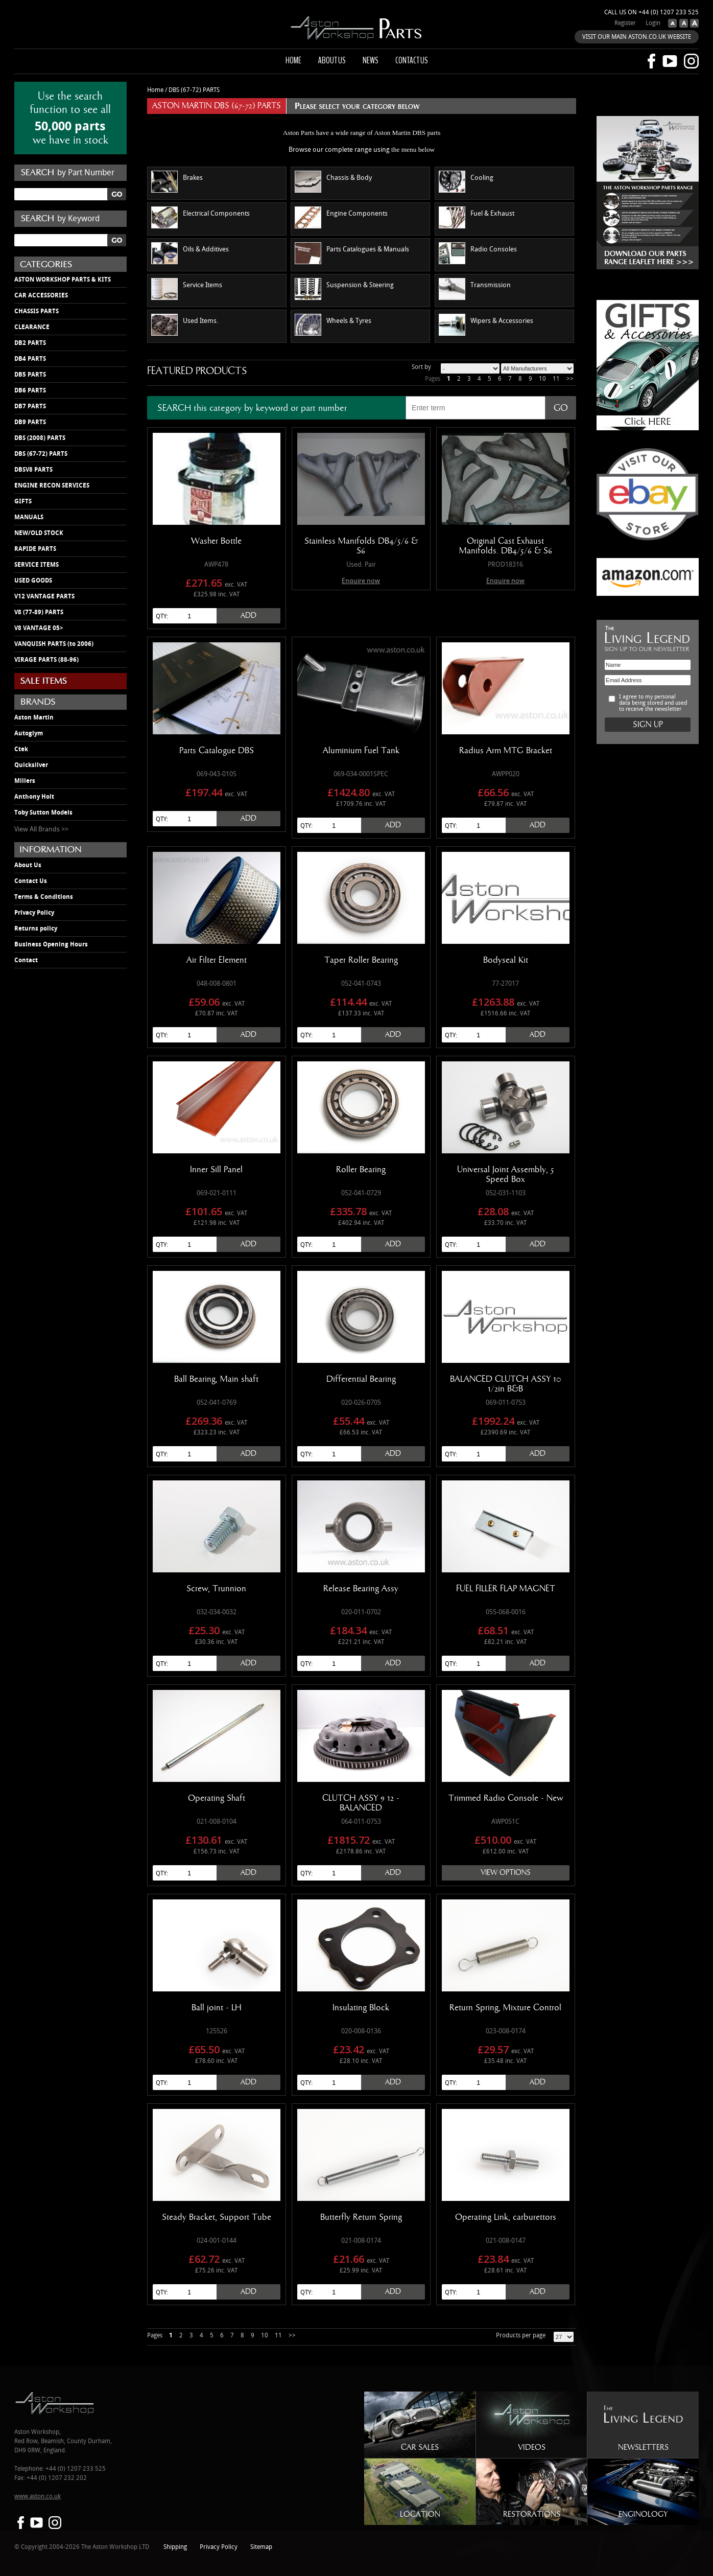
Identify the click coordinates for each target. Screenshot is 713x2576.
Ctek (21, 749)
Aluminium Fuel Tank (361, 751)
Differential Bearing (361, 1379)
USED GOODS (33, 580)
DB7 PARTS (30, 406)
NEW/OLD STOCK (38, 533)
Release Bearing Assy (360, 1589)
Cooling (466, 182)
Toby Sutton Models (43, 812)
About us (332, 60)
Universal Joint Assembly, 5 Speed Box (505, 1175)
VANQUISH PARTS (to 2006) (53, 643)
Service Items (186, 289)
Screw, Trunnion (216, 1589)
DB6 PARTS (30, 390)
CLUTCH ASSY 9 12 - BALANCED (360, 1803)
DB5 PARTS (30, 374)
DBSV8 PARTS (33, 469)
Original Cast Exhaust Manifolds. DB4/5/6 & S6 (505, 546)
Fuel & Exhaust (476, 217)
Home (293, 60)
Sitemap (261, 2547)
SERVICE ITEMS (36, 564)
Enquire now (361, 581)
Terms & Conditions (43, 896)
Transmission (475, 289)
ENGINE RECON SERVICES (51, 485)
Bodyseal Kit (505, 960)
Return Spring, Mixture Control (505, 2008)
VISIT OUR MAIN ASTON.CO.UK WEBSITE (636, 37)
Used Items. (184, 325)
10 (542, 379)
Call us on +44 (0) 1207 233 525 (651, 12)
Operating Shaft (216, 1798)
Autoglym (28, 733)
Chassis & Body (333, 182)
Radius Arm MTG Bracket (505, 751)
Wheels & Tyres (333, 325)
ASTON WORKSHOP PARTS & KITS (62, 279)
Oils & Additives (190, 253)
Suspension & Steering (344, 289)
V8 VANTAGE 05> (38, 628)
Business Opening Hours (51, 944)
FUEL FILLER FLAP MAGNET (505, 1589)
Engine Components (341, 217)
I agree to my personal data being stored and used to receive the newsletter (653, 703)
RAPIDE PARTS (35, 548)
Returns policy (35, 928)
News (370, 60)
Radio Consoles (478, 253)
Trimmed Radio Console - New (505, 1798)
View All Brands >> (41, 829)
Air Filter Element (216, 960)
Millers (24, 780)
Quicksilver (31, 765)
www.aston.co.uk (37, 2496)
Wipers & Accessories (486, 325)
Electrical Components (200, 217)
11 (556, 379)
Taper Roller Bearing (361, 960)
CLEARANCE (32, 327)
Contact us (411, 60)
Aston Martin (34, 717)
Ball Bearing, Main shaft (216, 1379)
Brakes (177, 182)
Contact (26, 960)
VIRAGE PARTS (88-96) (46, 659)
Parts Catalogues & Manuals (352, 253)
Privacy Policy (34, 912)
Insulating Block (360, 2008)
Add (248, 615)
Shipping (175, 2547)
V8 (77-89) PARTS (38, 612)
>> (570, 379)
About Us (27, 865)
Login (653, 23)
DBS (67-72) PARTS (40, 453)
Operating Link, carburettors (505, 2217)
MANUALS (28, 517)
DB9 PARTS (30, 422)
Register (625, 23)
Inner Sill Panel (216, 1170)
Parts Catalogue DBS (216, 751)
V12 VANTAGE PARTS (44, 596)
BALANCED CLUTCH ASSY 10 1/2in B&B (505, 1384)
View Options (506, 1872)
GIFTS (23, 501)
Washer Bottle (216, 541)
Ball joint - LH (217, 2008)
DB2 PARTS (30, 342)
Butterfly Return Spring (361, 2217)
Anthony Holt (34, 796)
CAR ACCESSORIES (41, 295)
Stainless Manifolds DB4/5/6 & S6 (361, 546)
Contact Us (30, 881)
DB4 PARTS (30, 358)
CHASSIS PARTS (36, 311)
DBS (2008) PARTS (39, 438)
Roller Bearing (361, 1170)
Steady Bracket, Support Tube (216, 2217)
